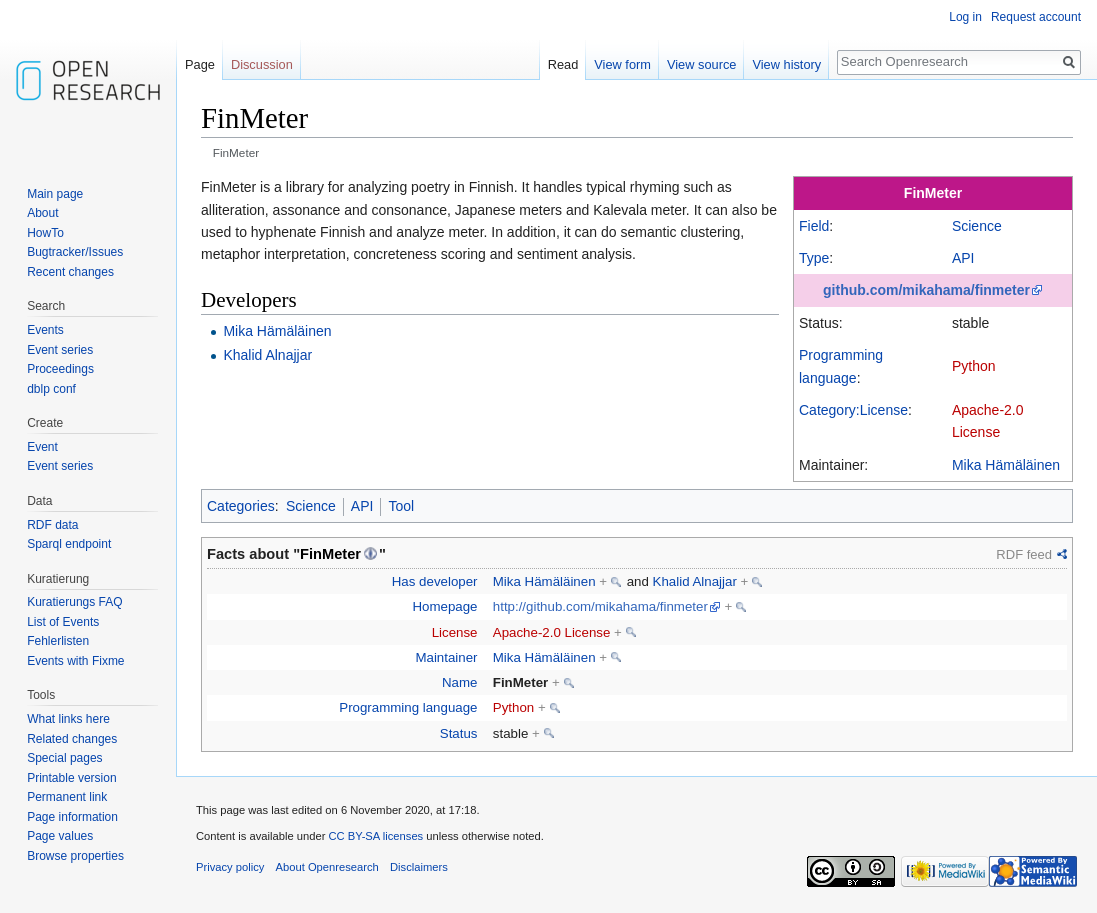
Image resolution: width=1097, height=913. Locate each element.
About (42, 213)
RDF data (52, 525)
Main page (55, 194)
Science (977, 226)
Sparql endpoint (69, 544)
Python (974, 366)
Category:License (853, 410)
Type (814, 258)
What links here (68, 719)
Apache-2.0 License (552, 632)
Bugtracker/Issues (75, 252)
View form (622, 64)
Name (459, 682)
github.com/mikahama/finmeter (926, 290)
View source (701, 64)
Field (814, 226)
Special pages (64, 758)
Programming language (408, 707)
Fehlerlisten (58, 641)
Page (200, 64)
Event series (60, 350)
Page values (60, 836)
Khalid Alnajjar (267, 355)
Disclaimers (419, 867)
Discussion (262, 64)
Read (563, 64)
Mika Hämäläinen (1006, 465)
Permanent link (67, 797)
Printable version (71, 778)
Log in (965, 17)
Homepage (444, 606)
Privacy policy (230, 867)
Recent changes (70, 272)
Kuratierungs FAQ (74, 602)
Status (459, 733)
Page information (72, 817)
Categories (241, 506)
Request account (1036, 17)
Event (42, 447)
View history (786, 64)
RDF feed (1024, 554)
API (963, 258)
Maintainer (446, 657)
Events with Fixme (75, 661)
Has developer (435, 581)
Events (45, 330)
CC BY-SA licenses (375, 836)
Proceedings (60, 369)
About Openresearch (327, 867)
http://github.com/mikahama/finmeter (600, 606)
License (455, 632)
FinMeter (933, 193)
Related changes (72, 739)
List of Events (63, 622)
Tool (401, 506)
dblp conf (51, 389)
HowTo (45, 233)
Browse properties (75, 856)
